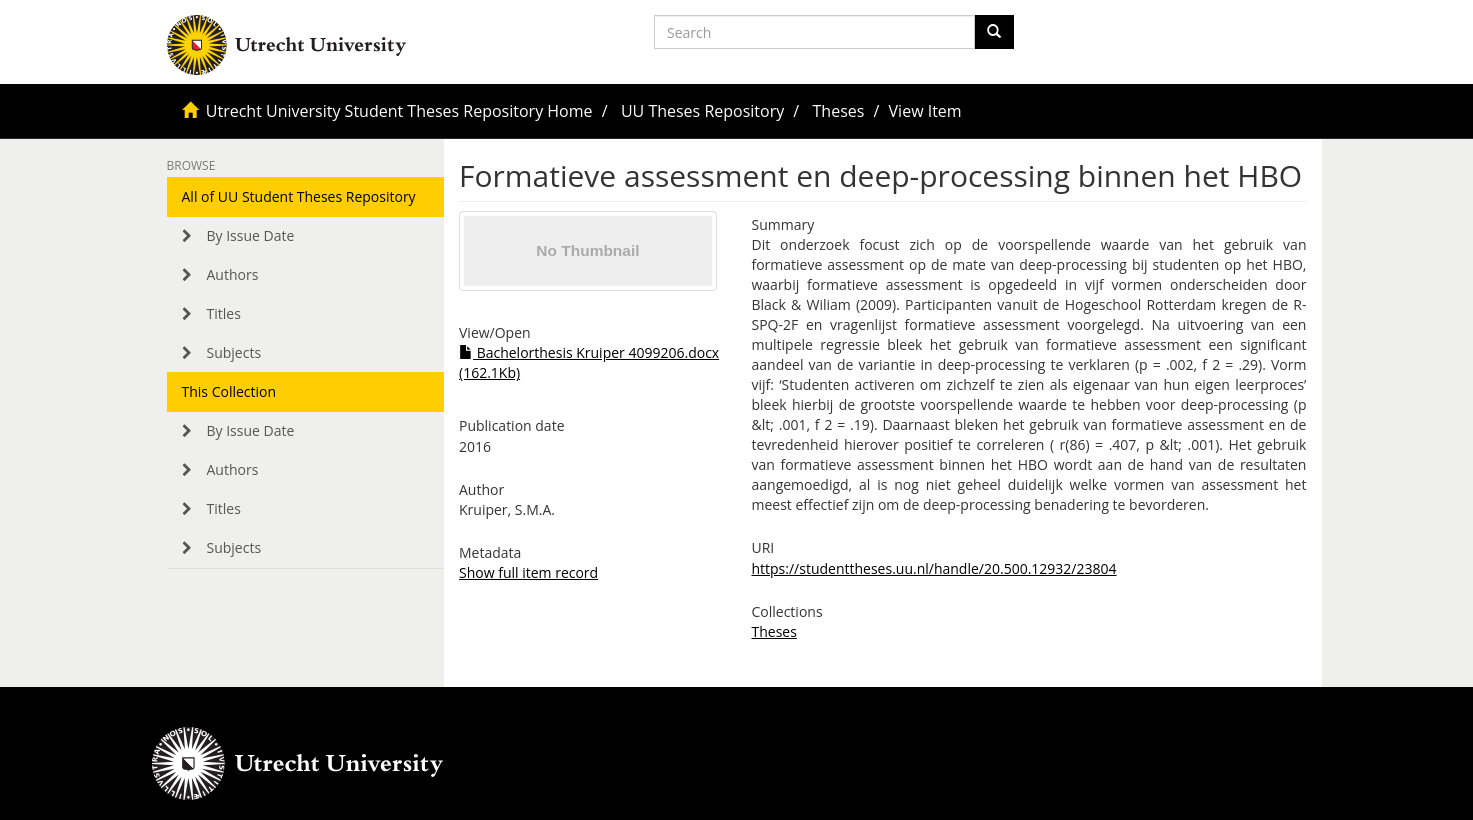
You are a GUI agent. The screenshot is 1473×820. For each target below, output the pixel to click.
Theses (839, 111)
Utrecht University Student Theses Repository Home (399, 111)
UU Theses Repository (702, 111)
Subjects (234, 352)
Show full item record (528, 572)
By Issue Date (251, 235)
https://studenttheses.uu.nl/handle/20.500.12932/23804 (933, 568)
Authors (233, 274)
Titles (224, 313)
